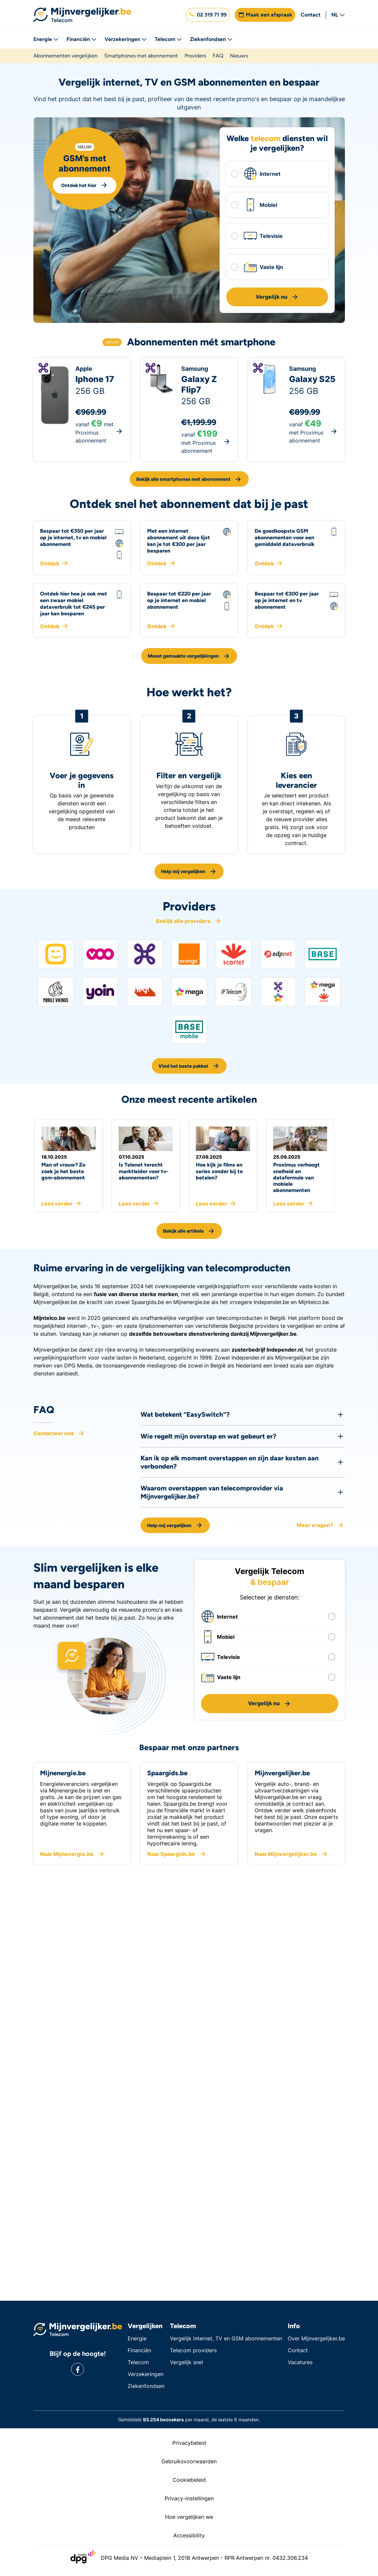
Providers (195, 56)
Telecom (168, 39)
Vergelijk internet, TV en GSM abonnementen (226, 2338)
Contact (310, 15)
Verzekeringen (126, 39)
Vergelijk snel (186, 2362)
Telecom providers (193, 2350)
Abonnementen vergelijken (65, 56)
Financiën (81, 39)
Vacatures (300, 2362)
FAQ (218, 56)
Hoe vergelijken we (189, 2517)
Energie (46, 39)
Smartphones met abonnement (141, 56)
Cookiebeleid (189, 2480)
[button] (208, 15)
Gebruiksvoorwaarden (189, 2461)
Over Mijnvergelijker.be (316, 2338)
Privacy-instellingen (189, 2498)
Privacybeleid (189, 2443)
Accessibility (189, 2535)
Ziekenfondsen (211, 39)
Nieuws (239, 56)
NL (338, 15)
